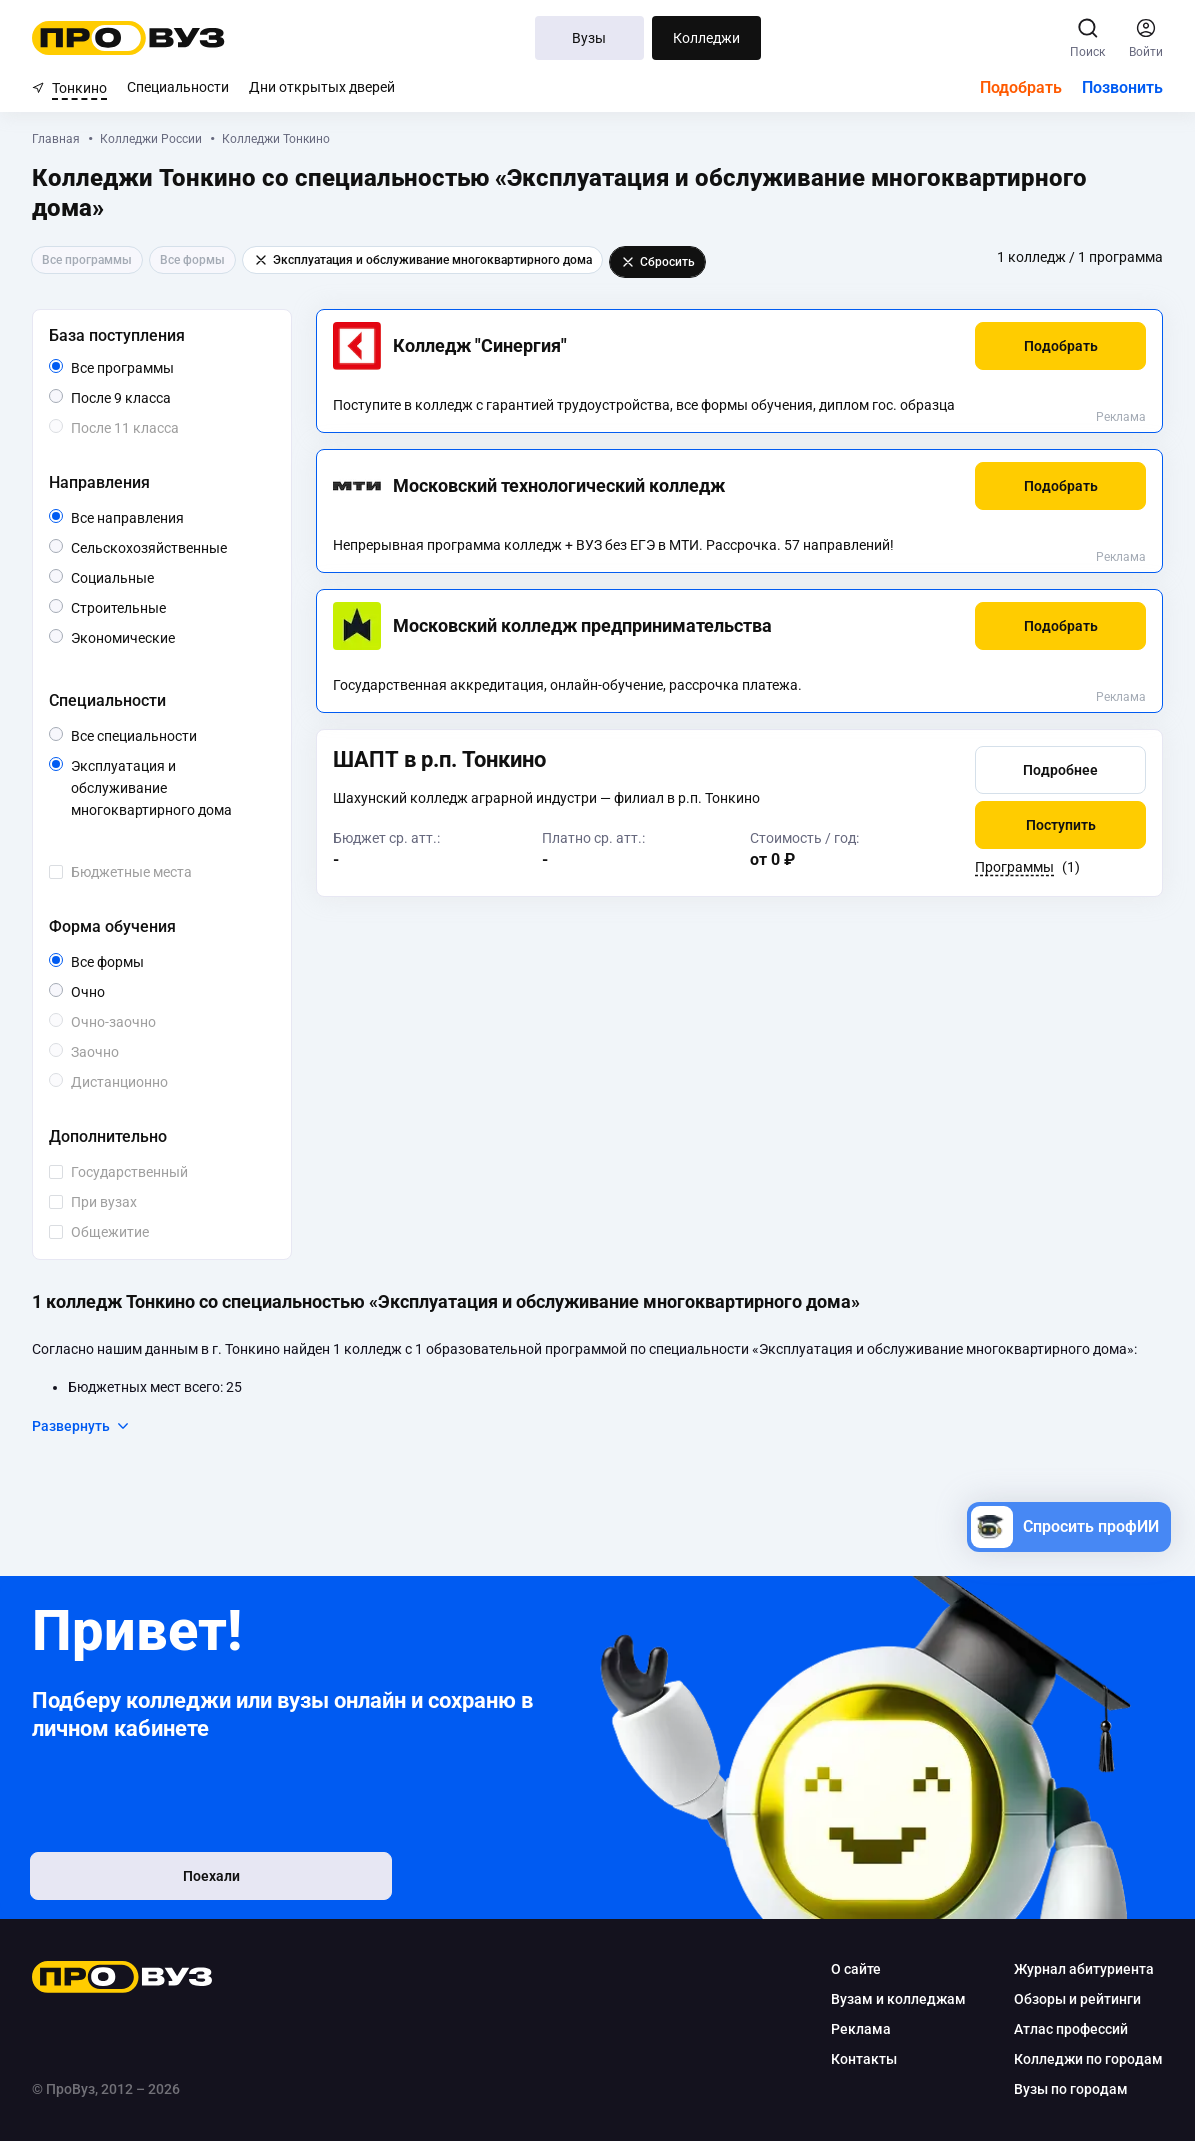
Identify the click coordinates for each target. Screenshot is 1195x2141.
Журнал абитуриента (1084, 1969)
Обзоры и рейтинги (1077, 1999)
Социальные (153, 576)
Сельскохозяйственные (169, 546)
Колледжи (706, 38)
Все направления (169, 518)
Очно (104, 990)
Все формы (130, 962)
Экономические (169, 636)
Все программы (160, 368)
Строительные (165, 606)
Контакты (864, 2059)
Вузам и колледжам (898, 1999)
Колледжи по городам (1088, 2059)
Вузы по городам (1071, 2089)
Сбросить (657, 262)
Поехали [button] (162, 1879)
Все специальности (169, 736)
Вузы (589, 38)
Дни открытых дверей (322, 87)
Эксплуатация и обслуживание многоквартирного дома (169, 789)
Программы (1014, 869)
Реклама (1121, 417)
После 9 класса (143, 398)
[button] (1060, 346)
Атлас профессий (1071, 2029)
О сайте (856, 1969)
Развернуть (81, 1426)
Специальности (178, 87)
